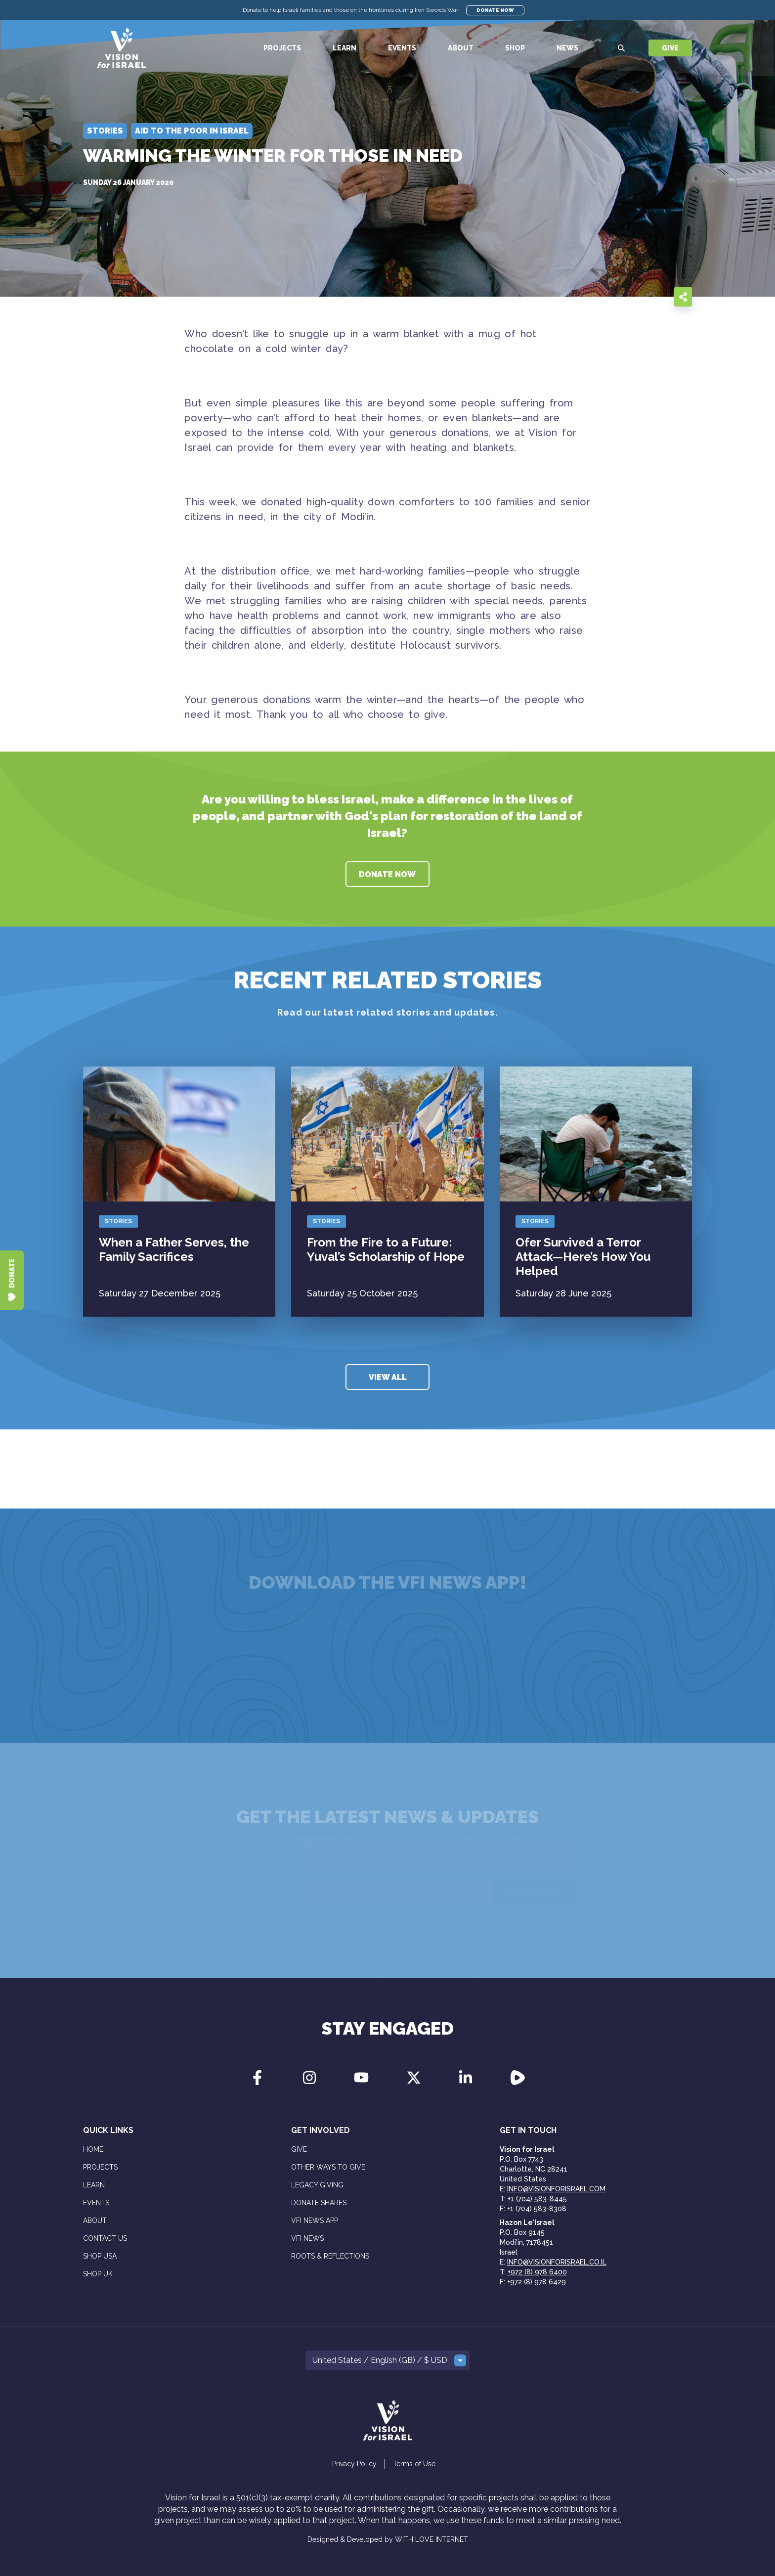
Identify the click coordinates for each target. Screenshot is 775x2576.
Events (402, 48)
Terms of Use (414, 2464)
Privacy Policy (354, 2464)
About (461, 48)
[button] (387, 2360)
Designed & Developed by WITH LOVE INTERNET (387, 2539)
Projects (282, 48)
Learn (344, 48)
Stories (118, 1221)
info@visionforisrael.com (556, 2189)
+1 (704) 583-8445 (537, 2199)
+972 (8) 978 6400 (537, 2272)
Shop (515, 48)
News (567, 48)
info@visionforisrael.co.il (556, 2262)
